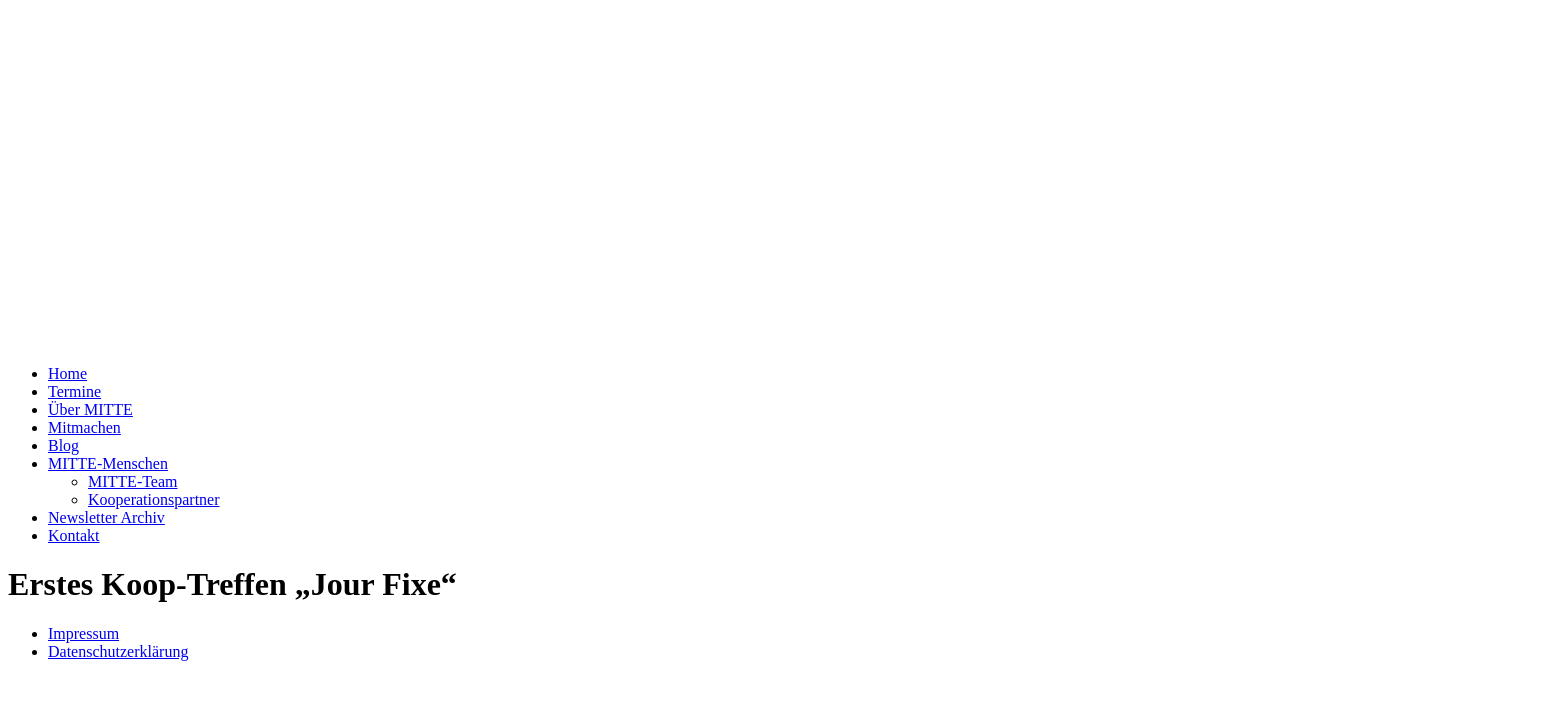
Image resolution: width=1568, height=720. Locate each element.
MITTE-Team (133, 481)
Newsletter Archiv (106, 517)
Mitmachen (84, 427)
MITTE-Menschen (108, 463)
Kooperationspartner (154, 499)
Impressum (83, 633)
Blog (63, 445)
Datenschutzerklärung (118, 651)
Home (67, 373)
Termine (74, 391)
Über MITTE (90, 409)
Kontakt (74, 535)
